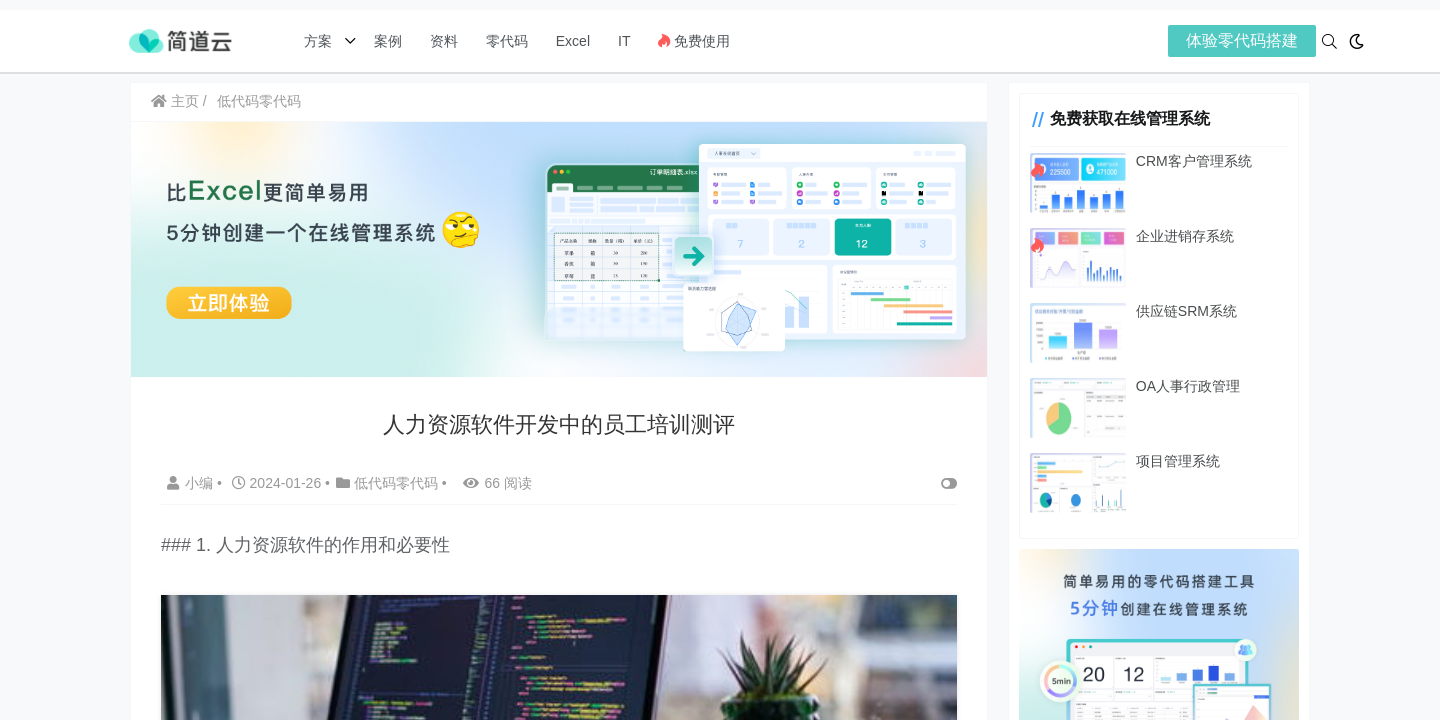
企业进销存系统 (1185, 236)
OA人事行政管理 (1188, 386)
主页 (175, 101)
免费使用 (694, 41)
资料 (444, 41)
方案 (320, 41)
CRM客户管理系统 (1194, 161)
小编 (192, 483)
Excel (573, 41)
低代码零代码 (259, 101)
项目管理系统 (1178, 461)
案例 (386, 41)
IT (624, 41)
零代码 (507, 41)
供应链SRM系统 (1186, 311)
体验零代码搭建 (1242, 40)
